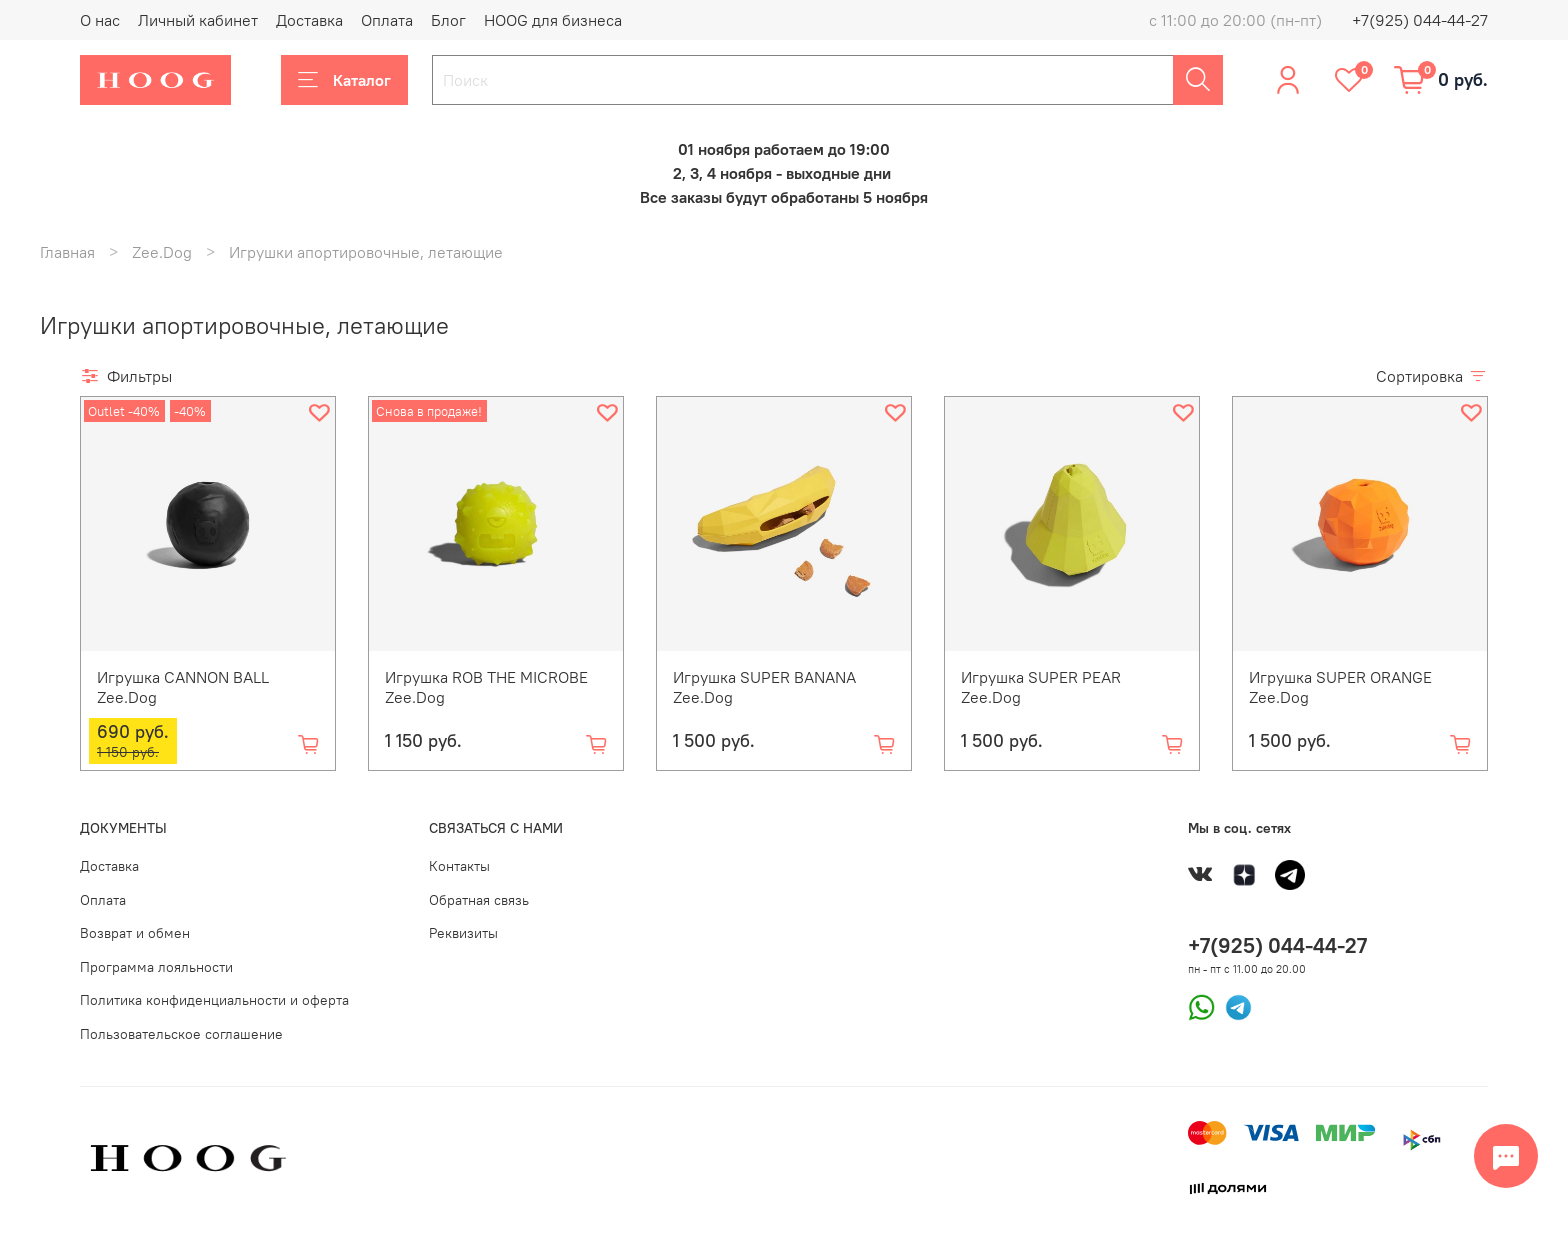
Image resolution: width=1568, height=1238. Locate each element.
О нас (100, 20)
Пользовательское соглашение (181, 1034)
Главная (67, 252)
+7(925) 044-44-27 (1420, 20)
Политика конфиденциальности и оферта (214, 1000)
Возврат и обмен (135, 933)
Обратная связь (479, 900)
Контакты (459, 866)
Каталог (344, 80)
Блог (448, 20)
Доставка (309, 20)
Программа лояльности (156, 967)
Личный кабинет (198, 20)
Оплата (387, 20)
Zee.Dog (162, 252)
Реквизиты (463, 933)
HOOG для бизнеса (553, 20)
